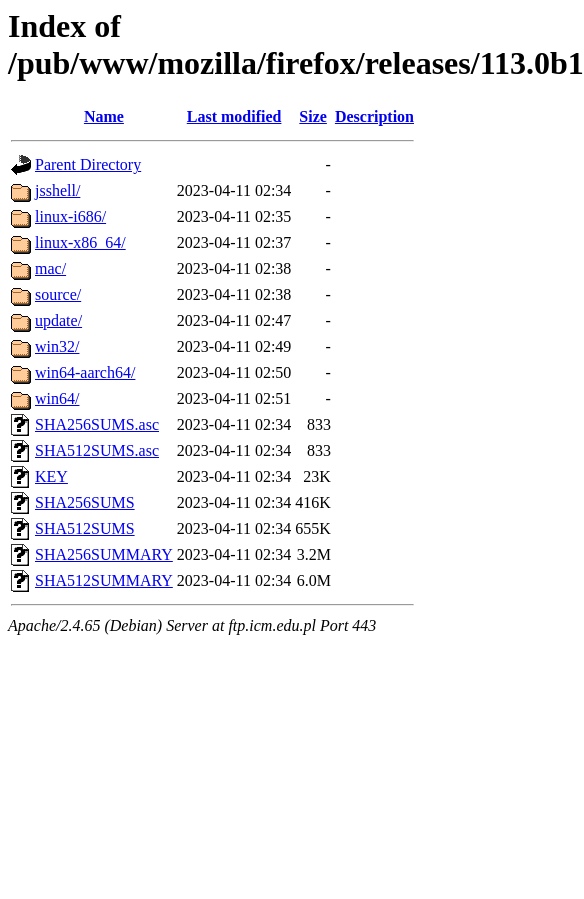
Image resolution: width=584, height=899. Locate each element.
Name (104, 116)
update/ (58, 320)
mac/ (50, 268)
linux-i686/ (70, 216)
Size (313, 116)
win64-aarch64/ (85, 372)
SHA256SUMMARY (104, 554)
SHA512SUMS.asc (97, 450)
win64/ (57, 398)
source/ (58, 294)
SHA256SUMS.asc (97, 424)
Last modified (234, 116)
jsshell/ (57, 190)
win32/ (57, 346)
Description (374, 116)
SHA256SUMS (85, 502)
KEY (51, 476)
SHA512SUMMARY (104, 580)
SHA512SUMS (85, 528)
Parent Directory (88, 164)
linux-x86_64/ (80, 242)
